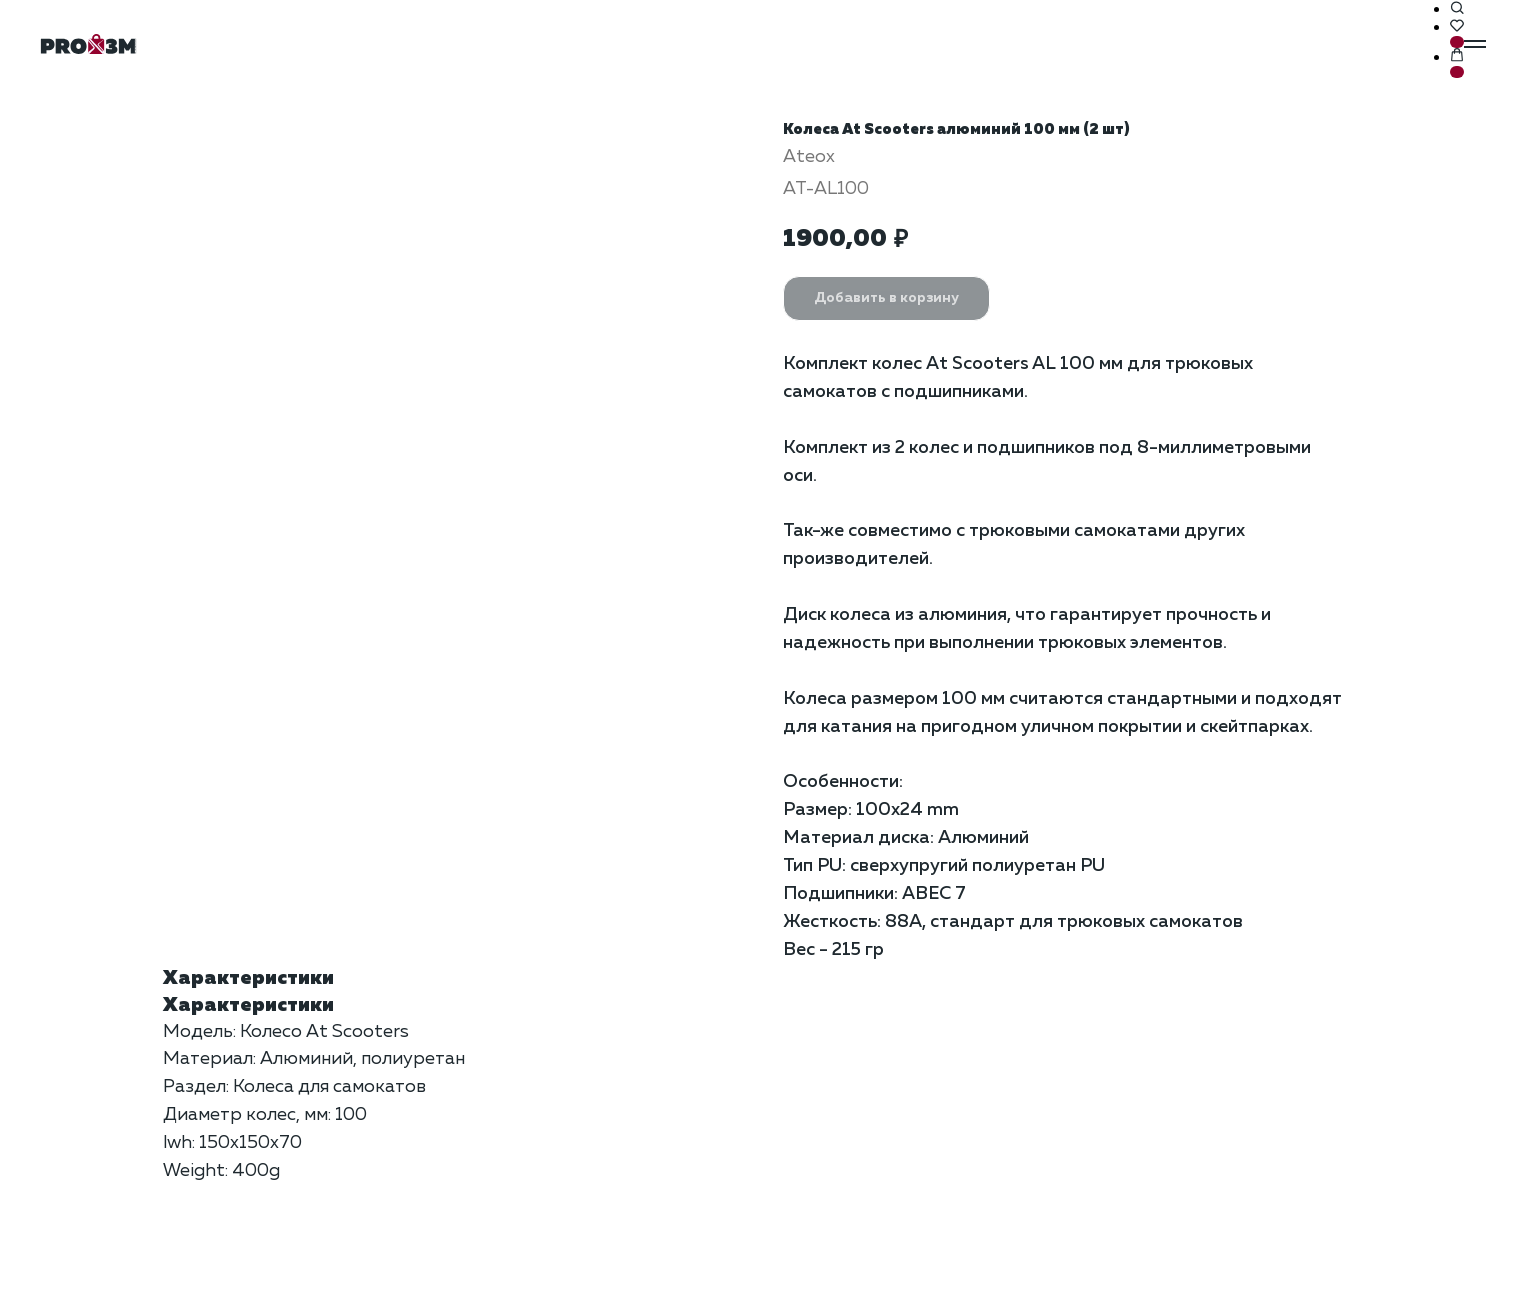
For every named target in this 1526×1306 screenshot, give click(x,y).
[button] (1457, 9)
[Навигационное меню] (1475, 44)
